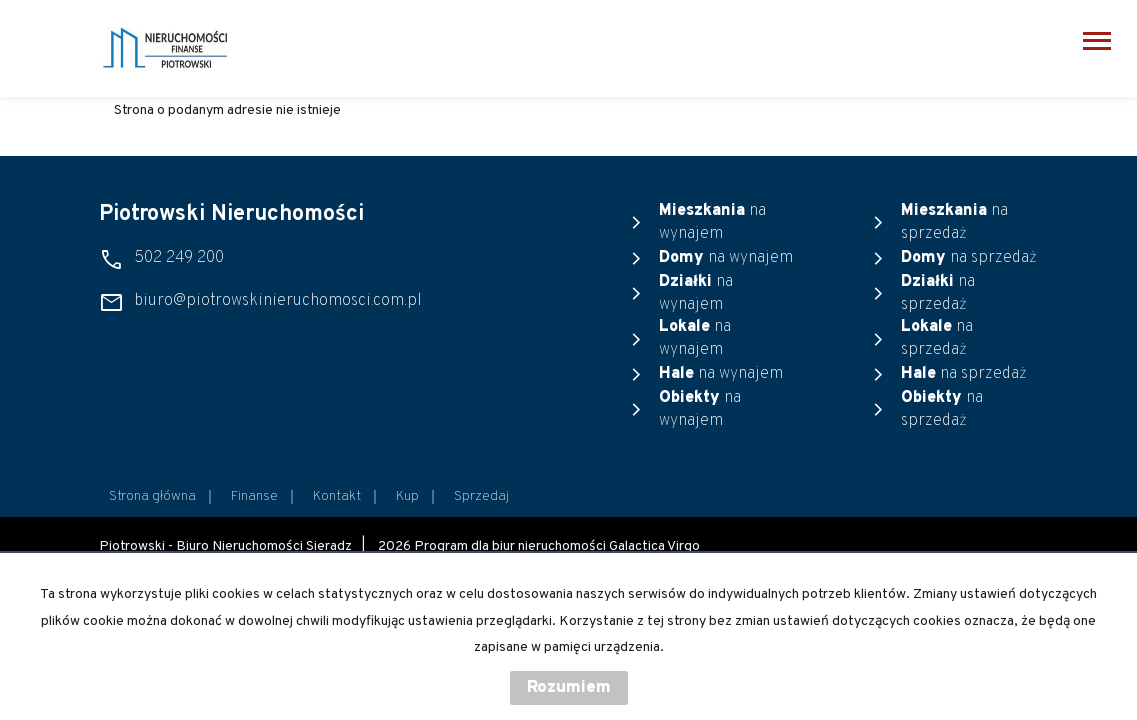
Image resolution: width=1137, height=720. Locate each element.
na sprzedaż (954, 222)
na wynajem (712, 222)
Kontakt (337, 496)
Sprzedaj (481, 496)
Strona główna (152, 496)
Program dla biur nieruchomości (511, 546)
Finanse (254, 496)
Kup (407, 496)
